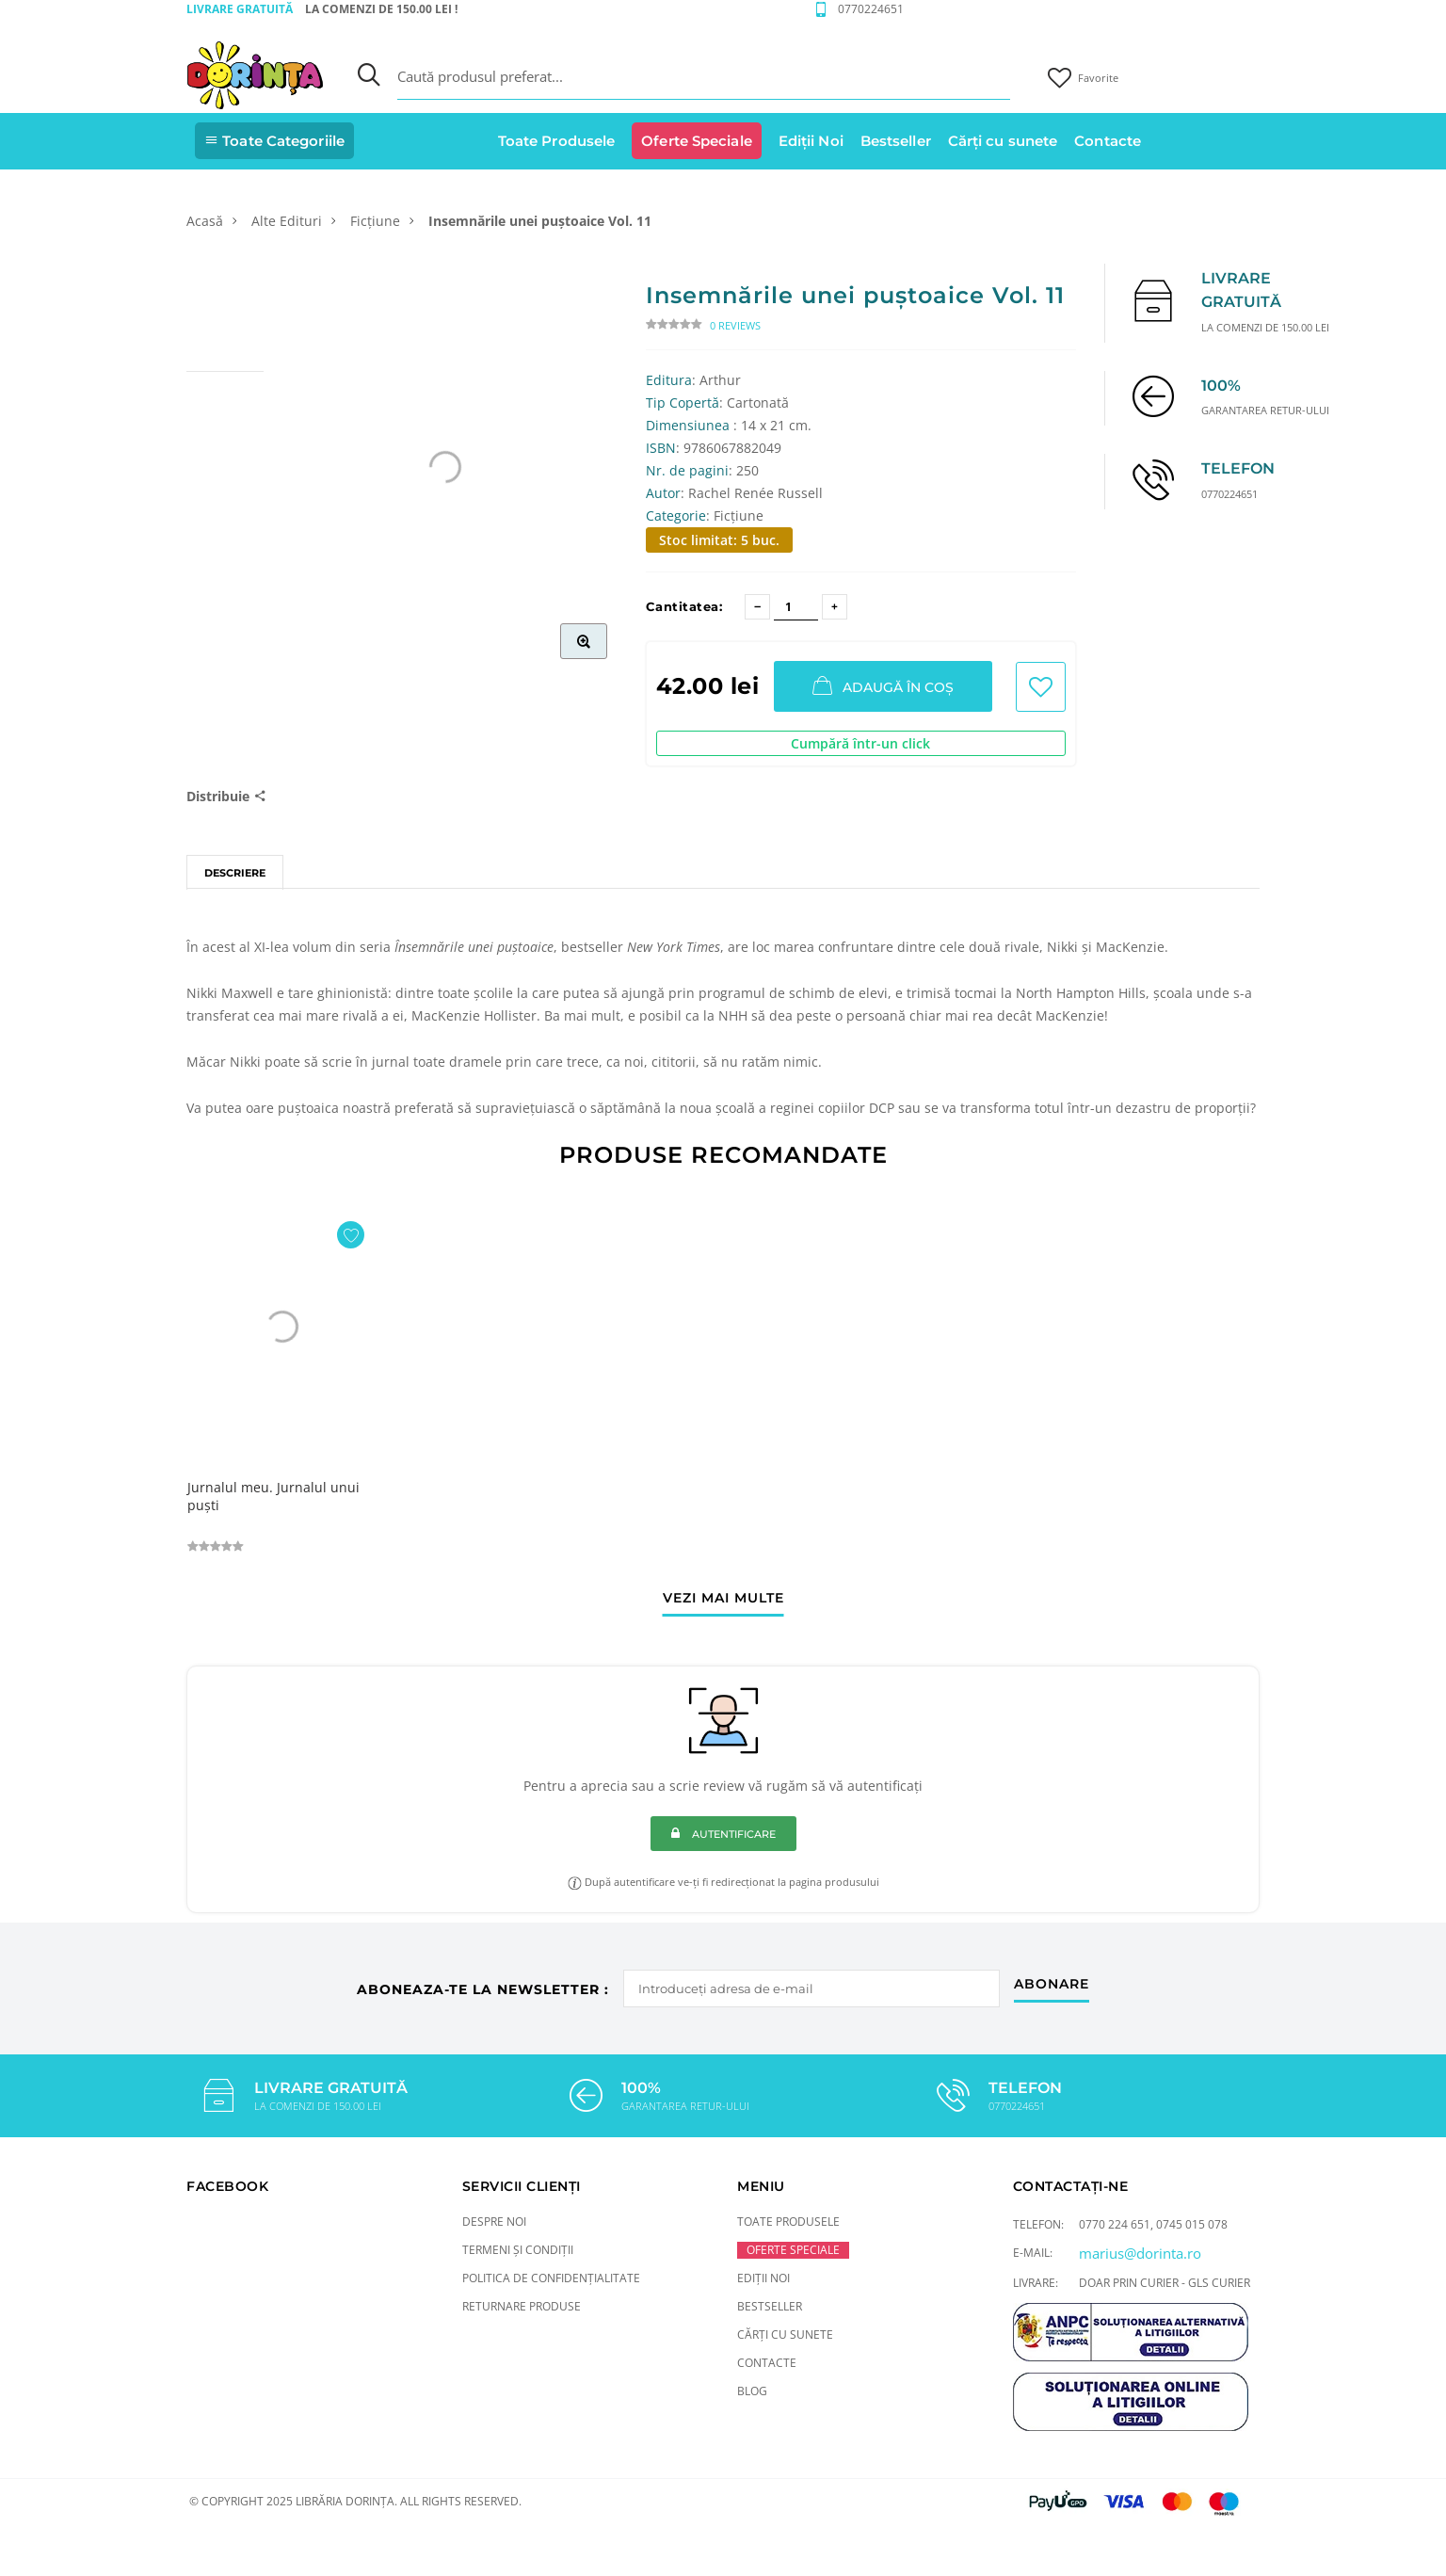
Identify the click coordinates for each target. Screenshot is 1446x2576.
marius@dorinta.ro (1140, 2253)
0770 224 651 (1114, 2224)
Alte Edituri (286, 221)
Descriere (234, 872)
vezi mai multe (723, 1598)
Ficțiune (375, 221)
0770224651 (871, 9)
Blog (752, 2391)
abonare (1051, 1984)
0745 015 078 (1192, 2224)
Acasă (204, 221)
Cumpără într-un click (860, 743)
